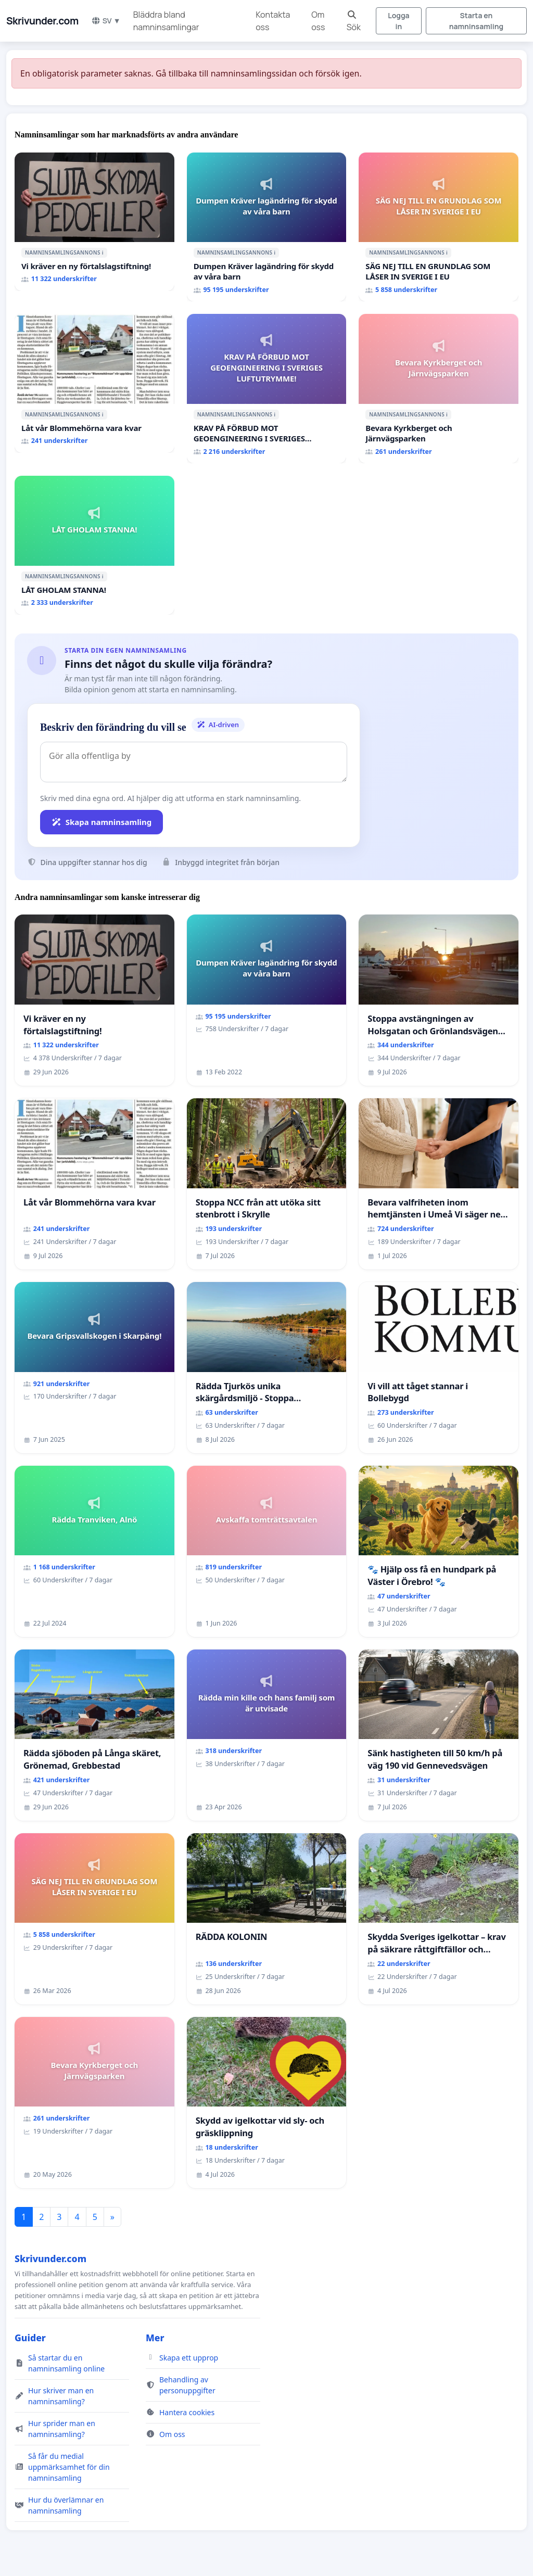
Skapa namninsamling (101, 822)
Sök (354, 21)
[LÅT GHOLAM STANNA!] (94, 545)
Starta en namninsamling (476, 20)
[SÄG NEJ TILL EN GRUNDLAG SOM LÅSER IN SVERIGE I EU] (438, 227)
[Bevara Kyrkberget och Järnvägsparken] (438, 388)
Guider (30, 2337)
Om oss (318, 21)
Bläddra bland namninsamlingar (166, 21)
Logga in (398, 20)
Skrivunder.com (42, 21)
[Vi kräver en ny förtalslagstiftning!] (94, 222)
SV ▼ (106, 21)
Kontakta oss (273, 21)
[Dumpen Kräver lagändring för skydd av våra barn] (267, 227)
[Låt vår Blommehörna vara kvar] (94, 383)
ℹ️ (103, 252)
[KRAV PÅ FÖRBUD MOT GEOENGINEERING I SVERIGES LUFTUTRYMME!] (267, 388)
